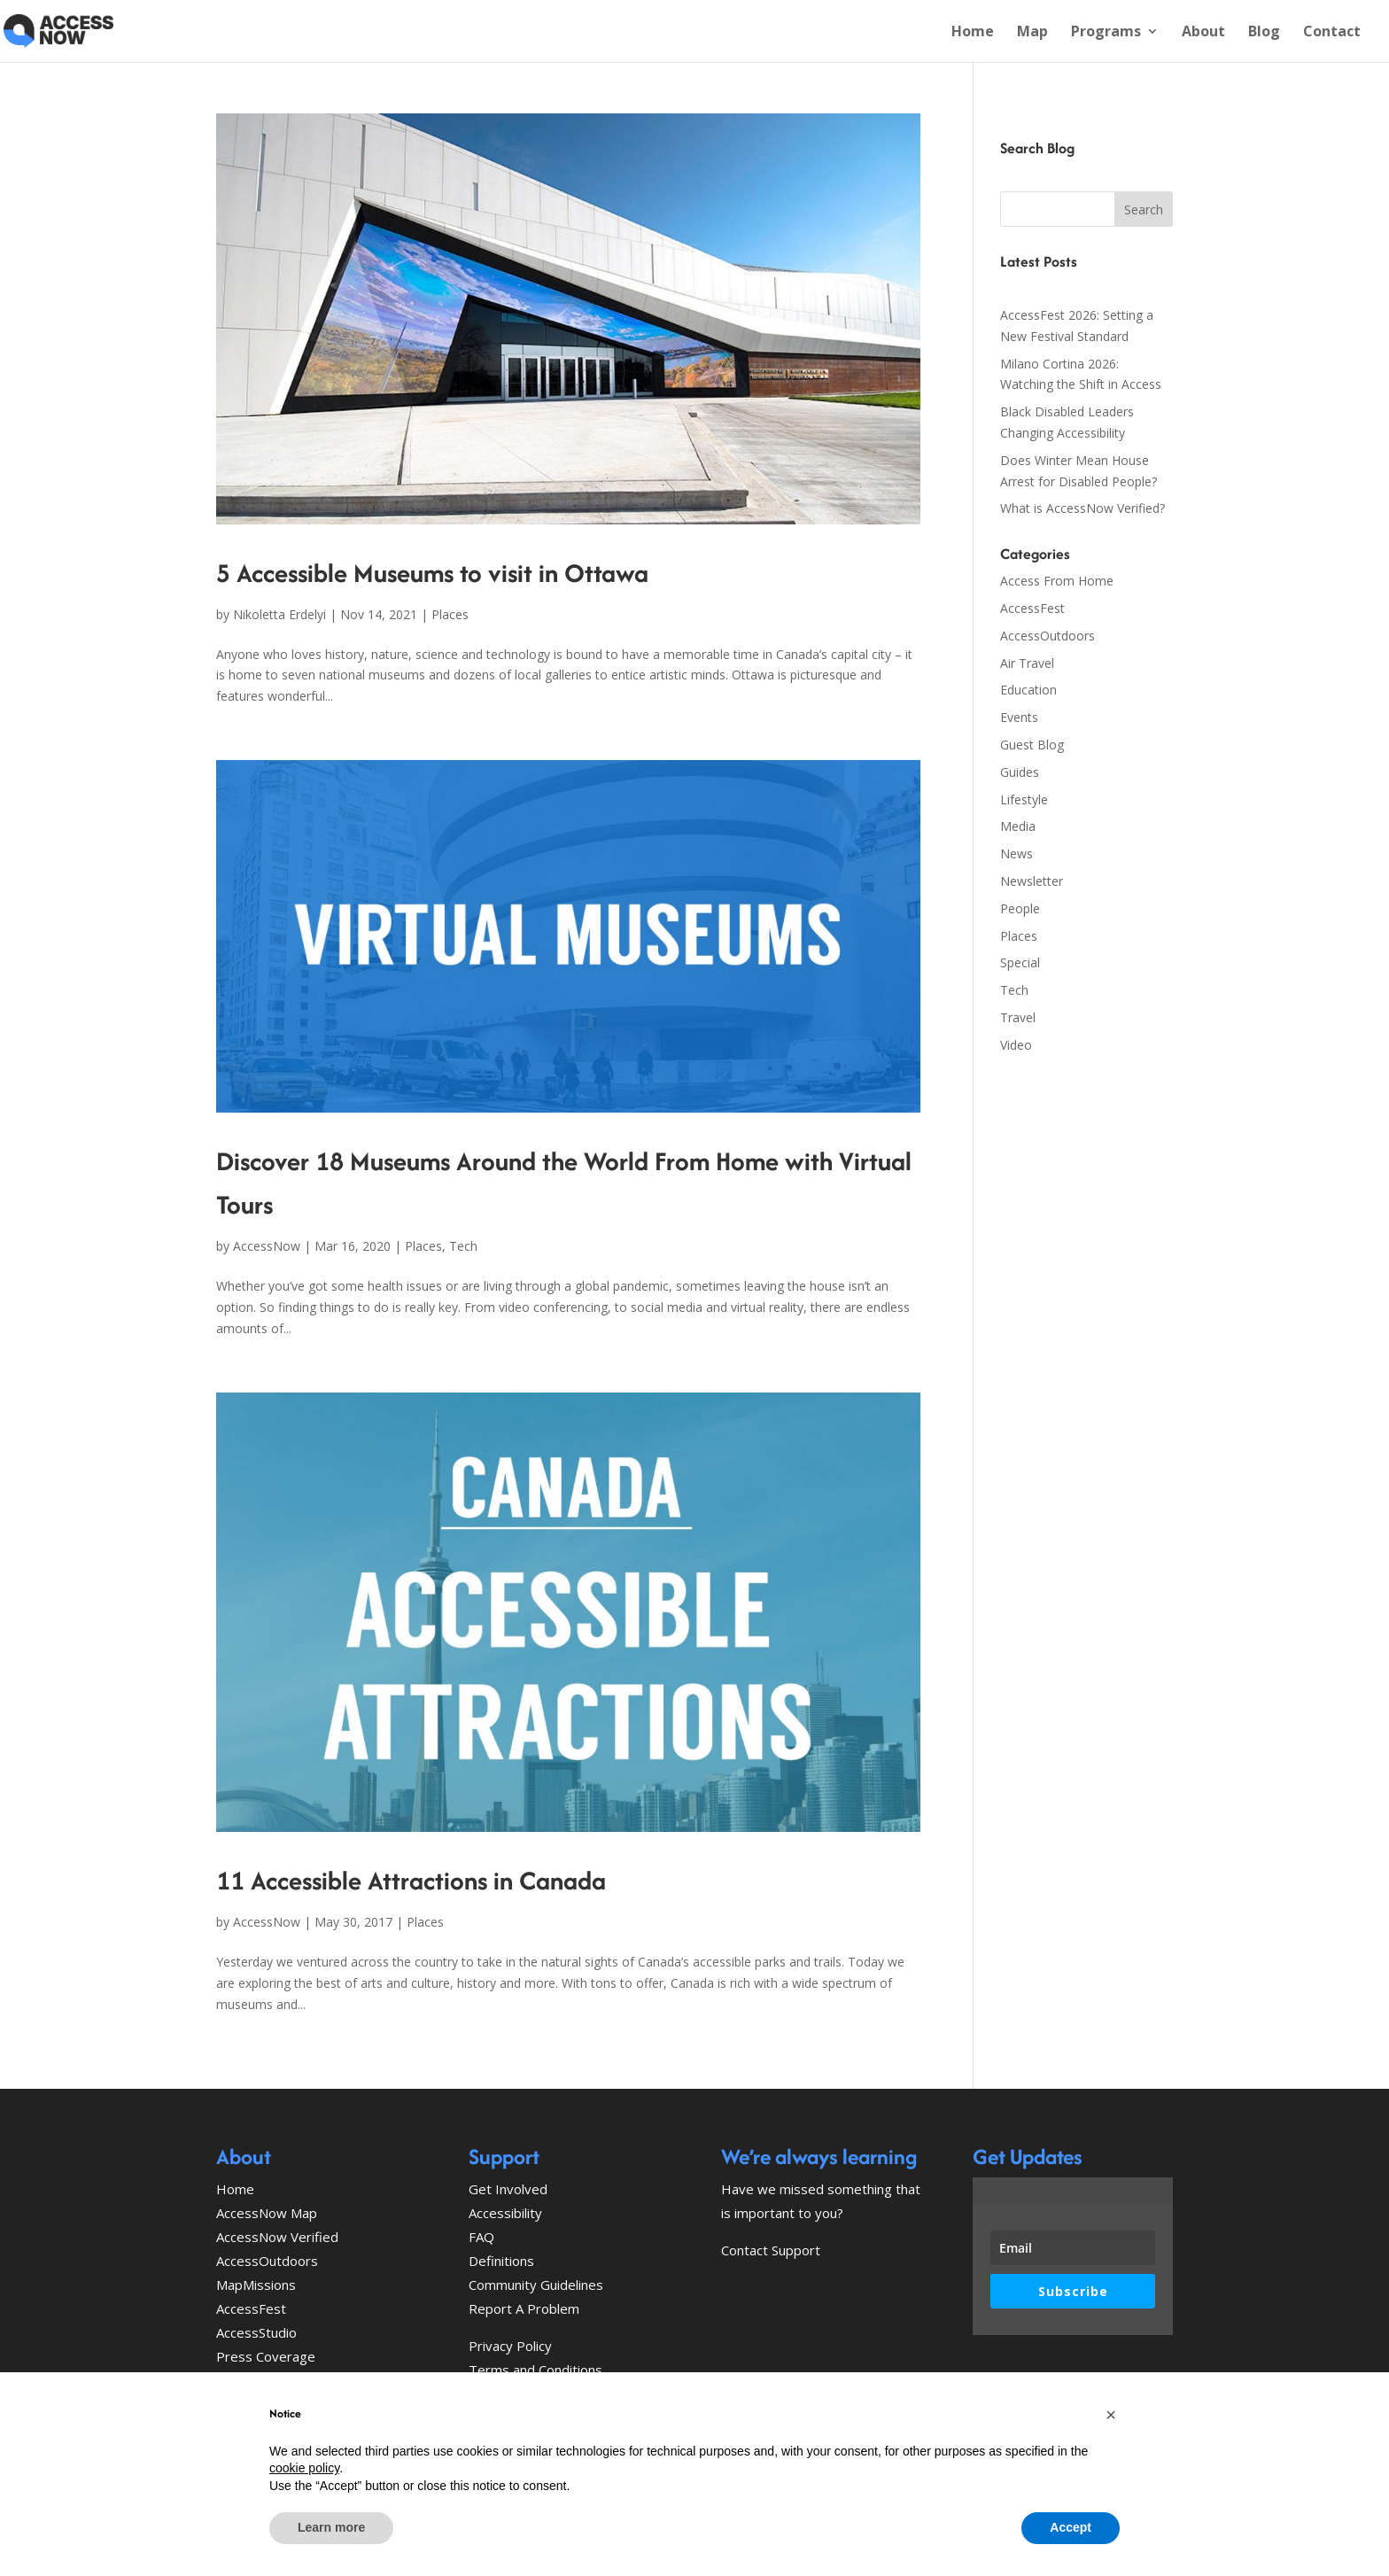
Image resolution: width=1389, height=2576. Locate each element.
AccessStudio (256, 2332)
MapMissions (256, 2284)
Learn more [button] (331, 2527)
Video (1016, 1044)
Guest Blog (1032, 744)
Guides (1019, 772)
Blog (1264, 33)
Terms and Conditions (535, 2369)
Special (1020, 962)
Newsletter (1031, 881)
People (1020, 908)
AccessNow (266, 1246)
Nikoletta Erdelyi (279, 614)
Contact (1332, 33)
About (1203, 33)
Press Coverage (265, 2356)
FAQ (481, 2237)
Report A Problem (524, 2308)
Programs (1106, 33)
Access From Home (1057, 580)
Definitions (501, 2261)
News (1016, 853)
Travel (1018, 1017)
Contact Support (770, 2250)
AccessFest (1032, 608)
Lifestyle (1024, 799)
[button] (1111, 2415)
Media (1018, 826)
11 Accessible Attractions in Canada (411, 1880)
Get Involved (508, 2189)
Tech (463, 1246)
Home (972, 33)
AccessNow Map (266, 2213)
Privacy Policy (510, 2346)
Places (450, 614)
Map (1032, 33)
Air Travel (1027, 663)
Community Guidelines (536, 2284)
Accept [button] (1070, 2527)
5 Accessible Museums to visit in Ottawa (432, 573)
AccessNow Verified (277, 2237)
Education (1028, 689)
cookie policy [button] (304, 2468)
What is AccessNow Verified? (1082, 508)
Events (1019, 717)
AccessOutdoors (1047, 635)
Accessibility (505, 2213)
